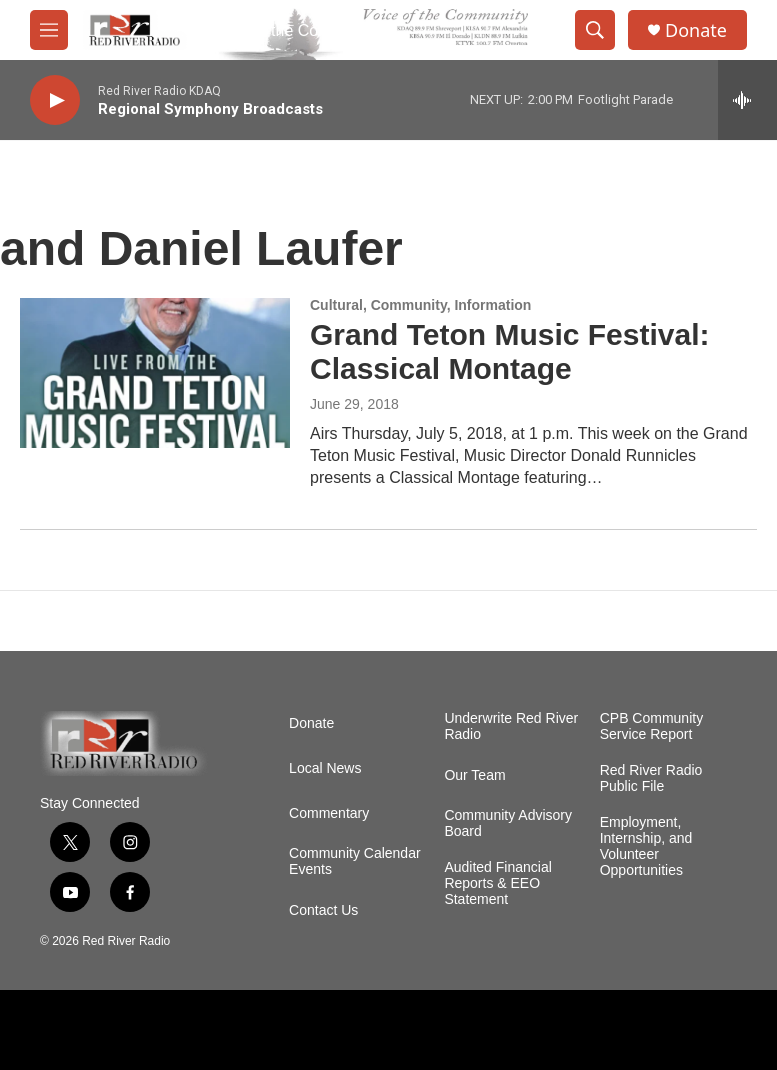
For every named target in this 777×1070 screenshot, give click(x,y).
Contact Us (323, 910)
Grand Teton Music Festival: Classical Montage (510, 352)
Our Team (474, 775)
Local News (325, 768)
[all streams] (747, 100)
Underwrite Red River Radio (511, 726)
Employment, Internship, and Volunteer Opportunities (646, 846)
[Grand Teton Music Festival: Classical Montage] (155, 373)
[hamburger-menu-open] (49, 30)
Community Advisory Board (508, 823)
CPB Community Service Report (651, 726)
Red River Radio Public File (651, 778)
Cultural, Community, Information (420, 305)
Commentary (329, 813)
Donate (696, 30)
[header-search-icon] (595, 30)
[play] (55, 100)
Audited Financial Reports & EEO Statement (497, 883)
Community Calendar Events (355, 861)
